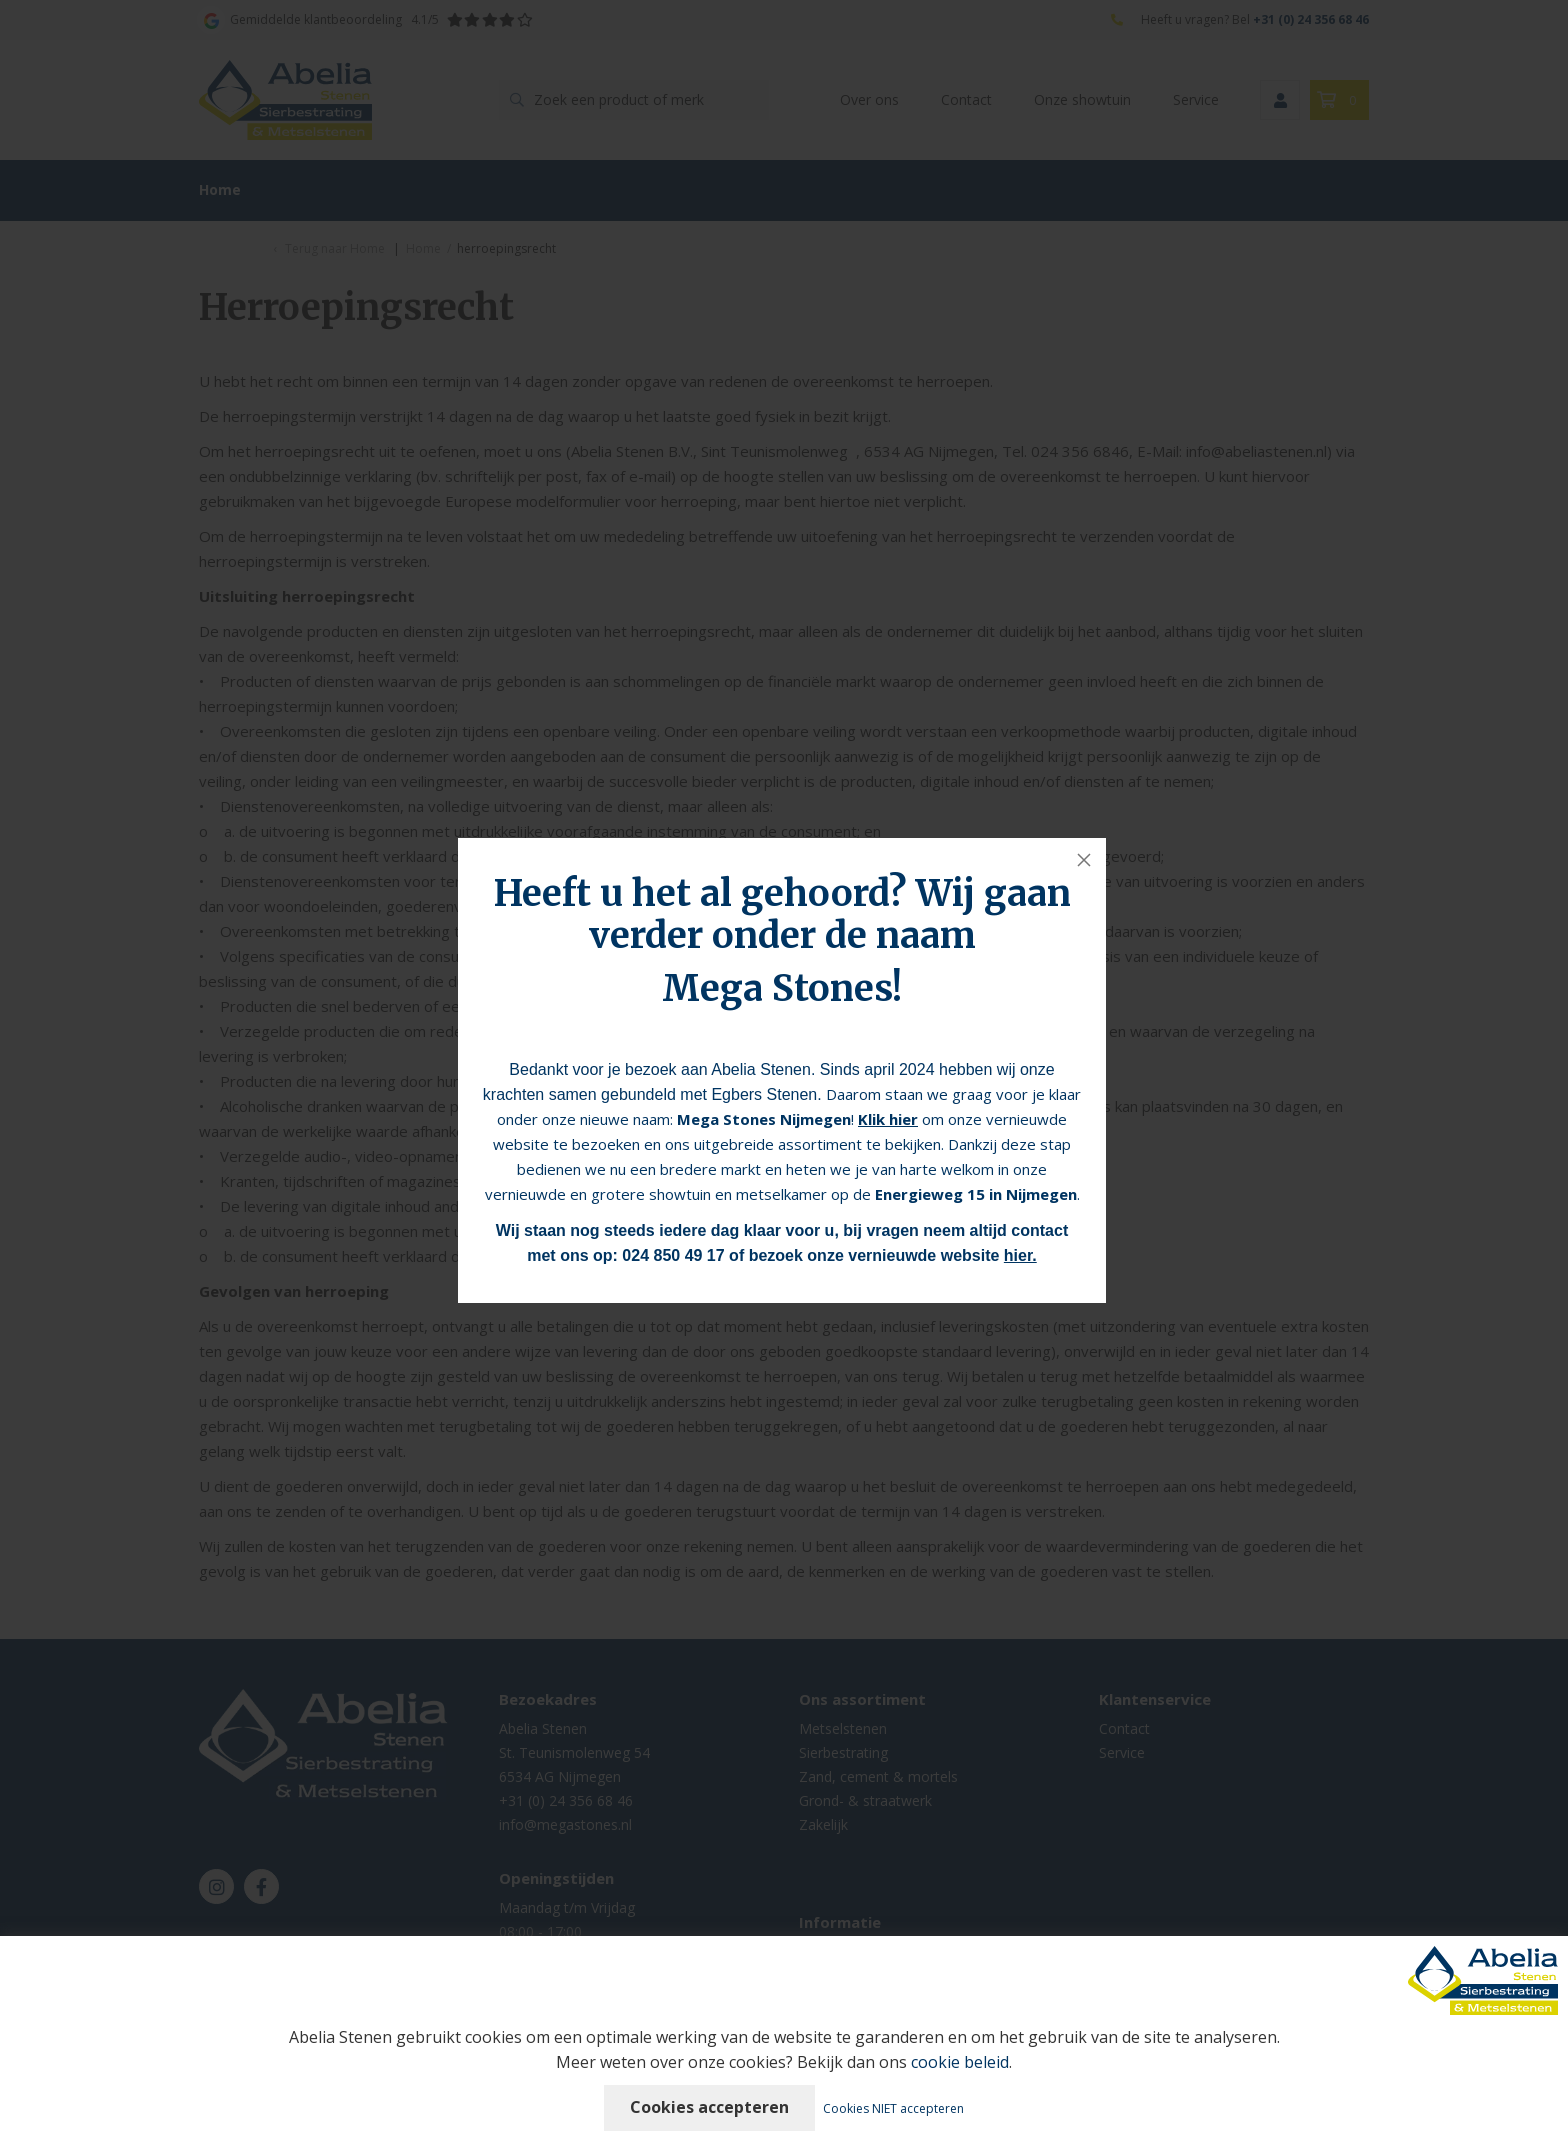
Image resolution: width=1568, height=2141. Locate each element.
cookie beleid (960, 2062)
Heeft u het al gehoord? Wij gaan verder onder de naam (782, 914)
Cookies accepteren (709, 2107)
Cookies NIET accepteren (893, 2108)
